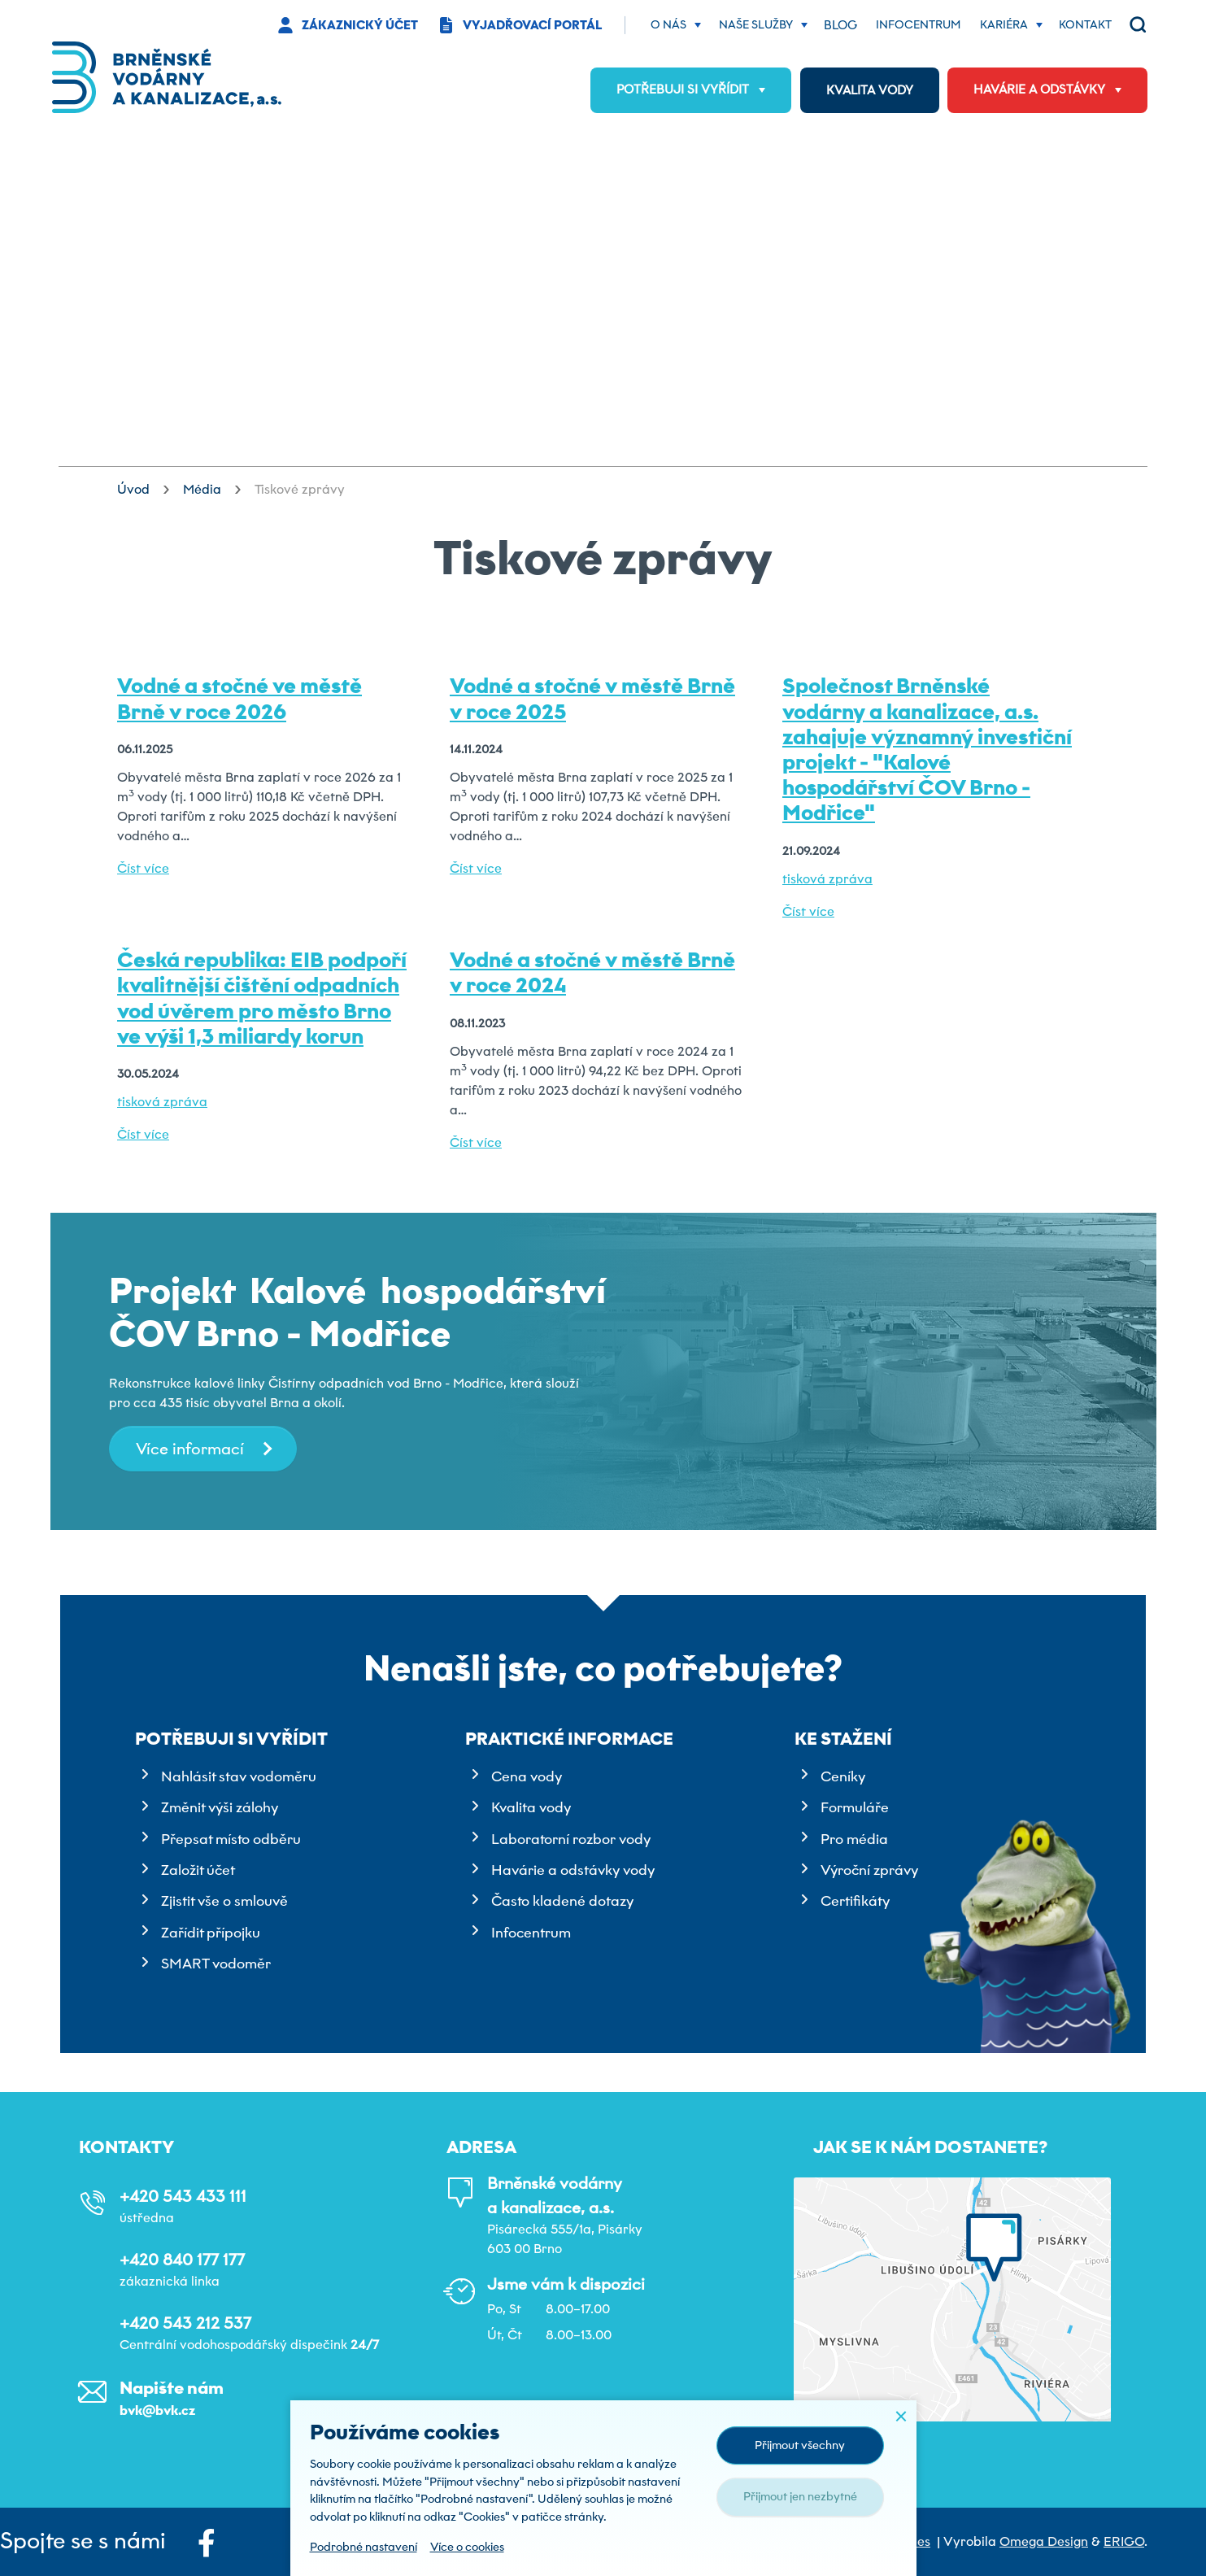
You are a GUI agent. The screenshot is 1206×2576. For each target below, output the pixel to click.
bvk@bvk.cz (157, 2410)
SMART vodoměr (216, 1963)
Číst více (143, 868)
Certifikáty (855, 1901)
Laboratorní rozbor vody (571, 1839)
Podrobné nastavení (363, 2546)
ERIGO (1124, 2541)
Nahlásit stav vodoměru (238, 1776)
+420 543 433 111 (183, 2196)
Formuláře (855, 1807)
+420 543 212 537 (185, 2323)
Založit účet (198, 1870)
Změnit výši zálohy (219, 1807)
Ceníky (843, 1776)
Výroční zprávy (869, 1870)
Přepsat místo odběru (231, 1839)
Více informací (190, 1448)
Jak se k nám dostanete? (930, 2147)
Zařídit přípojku (210, 1933)
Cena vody (526, 1776)
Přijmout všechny (800, 2445)
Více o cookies (467, 2546)
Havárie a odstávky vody (573, 1870)
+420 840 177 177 (182, 2259)
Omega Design (1043, 2541)
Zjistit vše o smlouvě (224, 1901)
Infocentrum (531, 1933)
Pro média (854, 1839)
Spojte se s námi (108, 2541)
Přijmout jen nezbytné (800, 2496)
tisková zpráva (827, 879)
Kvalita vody (531, 1807)
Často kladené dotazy (562, 1901)
